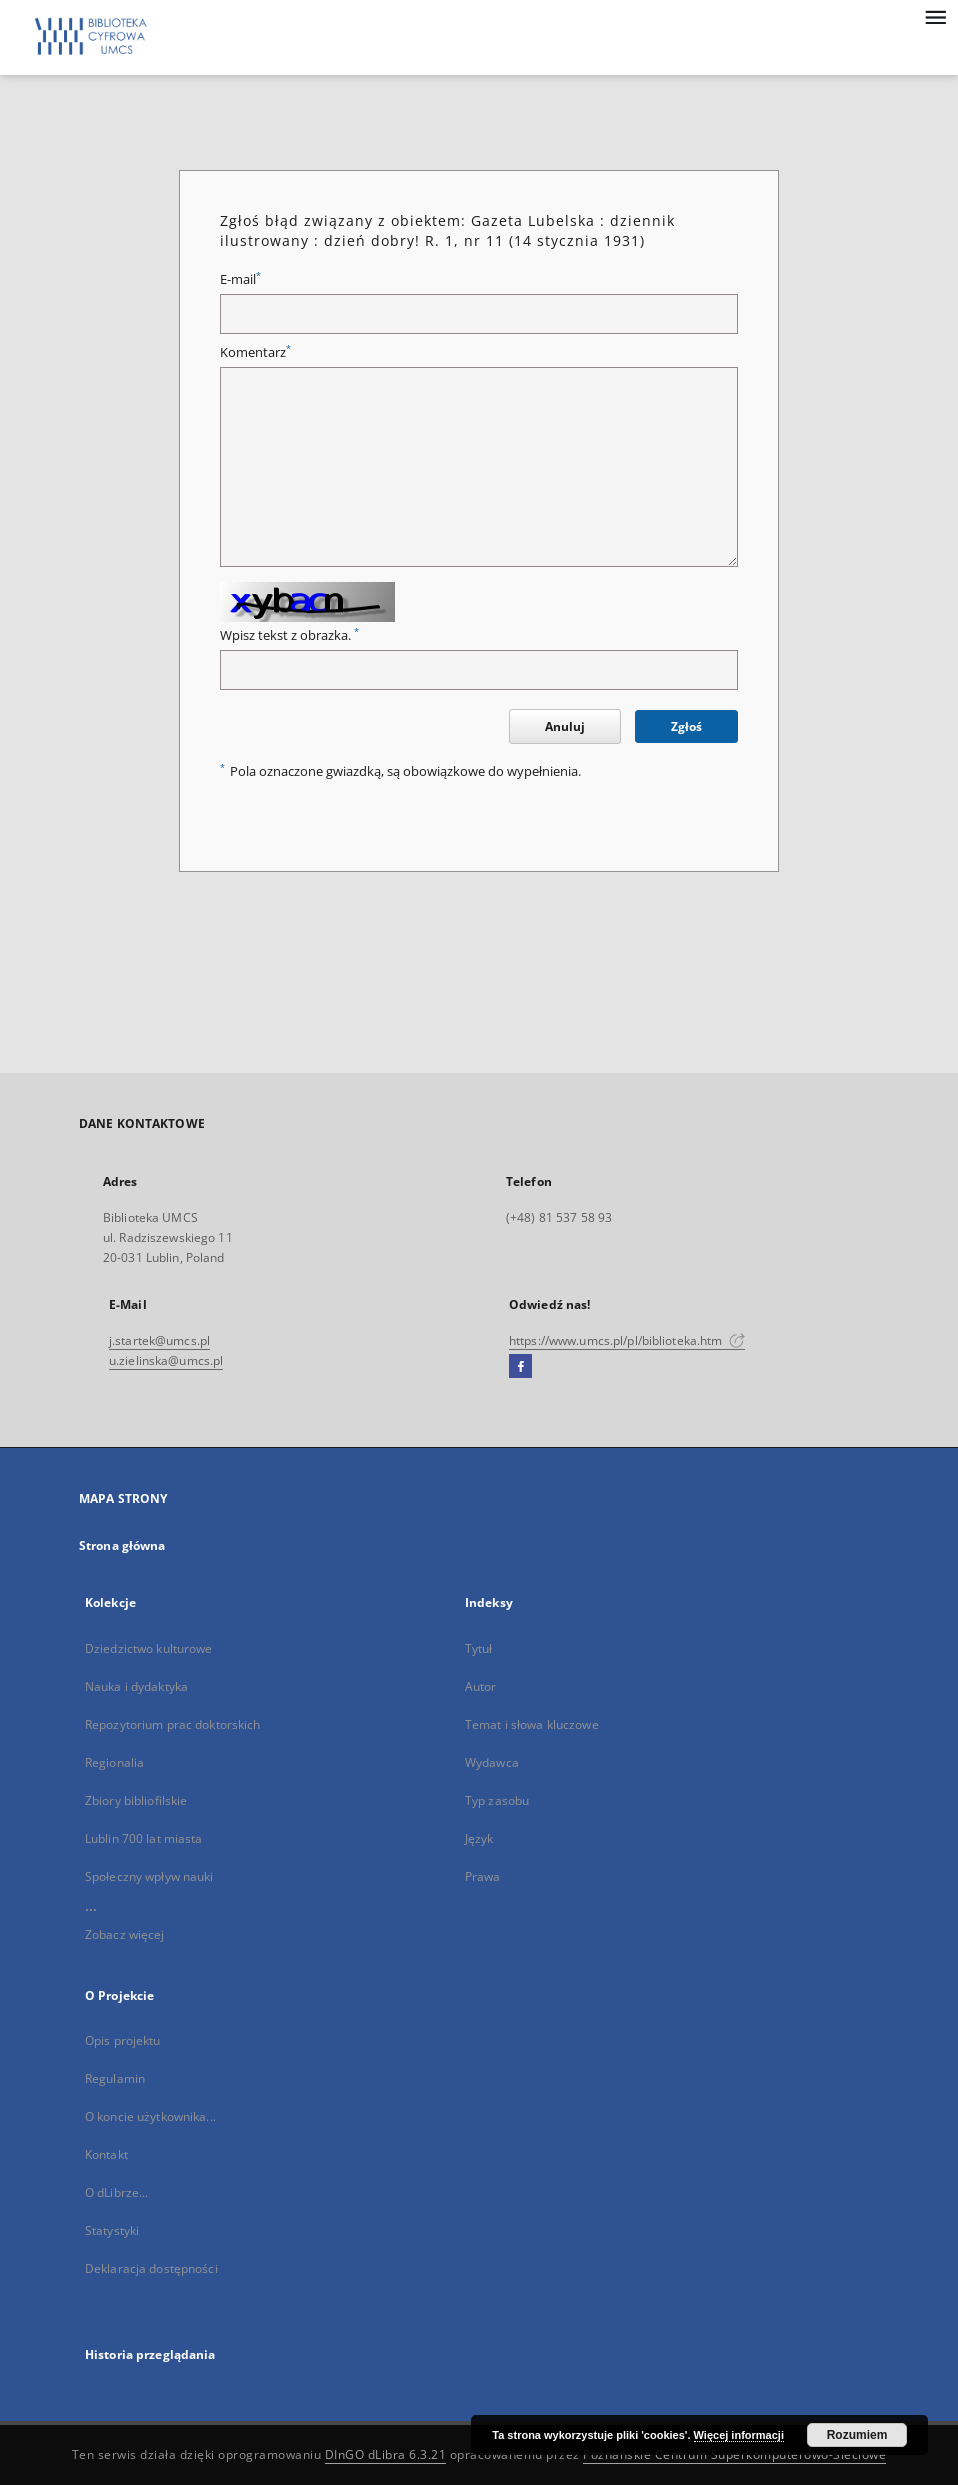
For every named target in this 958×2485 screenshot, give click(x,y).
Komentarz (255, 352)
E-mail (240, 279)
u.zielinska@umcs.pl (166, 1360)
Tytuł (479, 1648)
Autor (481, 1686)
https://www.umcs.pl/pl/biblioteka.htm (627, 1340)
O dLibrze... (116, 2192)
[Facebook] (520, 1367)
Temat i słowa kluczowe (532, 1724)
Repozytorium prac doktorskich (172, 1724)
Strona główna (122, 1545)
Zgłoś (686, 726)
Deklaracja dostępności (151, 2268)
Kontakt (106, 2154)
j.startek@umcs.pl (159, 1340)
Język (479, 1838)
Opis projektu (123, 2040)
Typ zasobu (497, 1800)
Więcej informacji (739, 2435)
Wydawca (492, 1762)
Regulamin (115, 2078)
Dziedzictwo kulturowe (149, 1648)
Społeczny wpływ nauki (149, 1876)
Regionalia (114, 1762)
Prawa (483, 1876)
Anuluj (565, 726)
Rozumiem (857, 2435)
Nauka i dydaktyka (136, 1686)
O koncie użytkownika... (150, 2116)
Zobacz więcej (125, 1934)
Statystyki (112, 2230)
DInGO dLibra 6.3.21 (386, 2454)
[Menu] (935, 16)
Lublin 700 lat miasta (144, 1838)
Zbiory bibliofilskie (136, 1800)
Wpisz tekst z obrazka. (289, 635)
